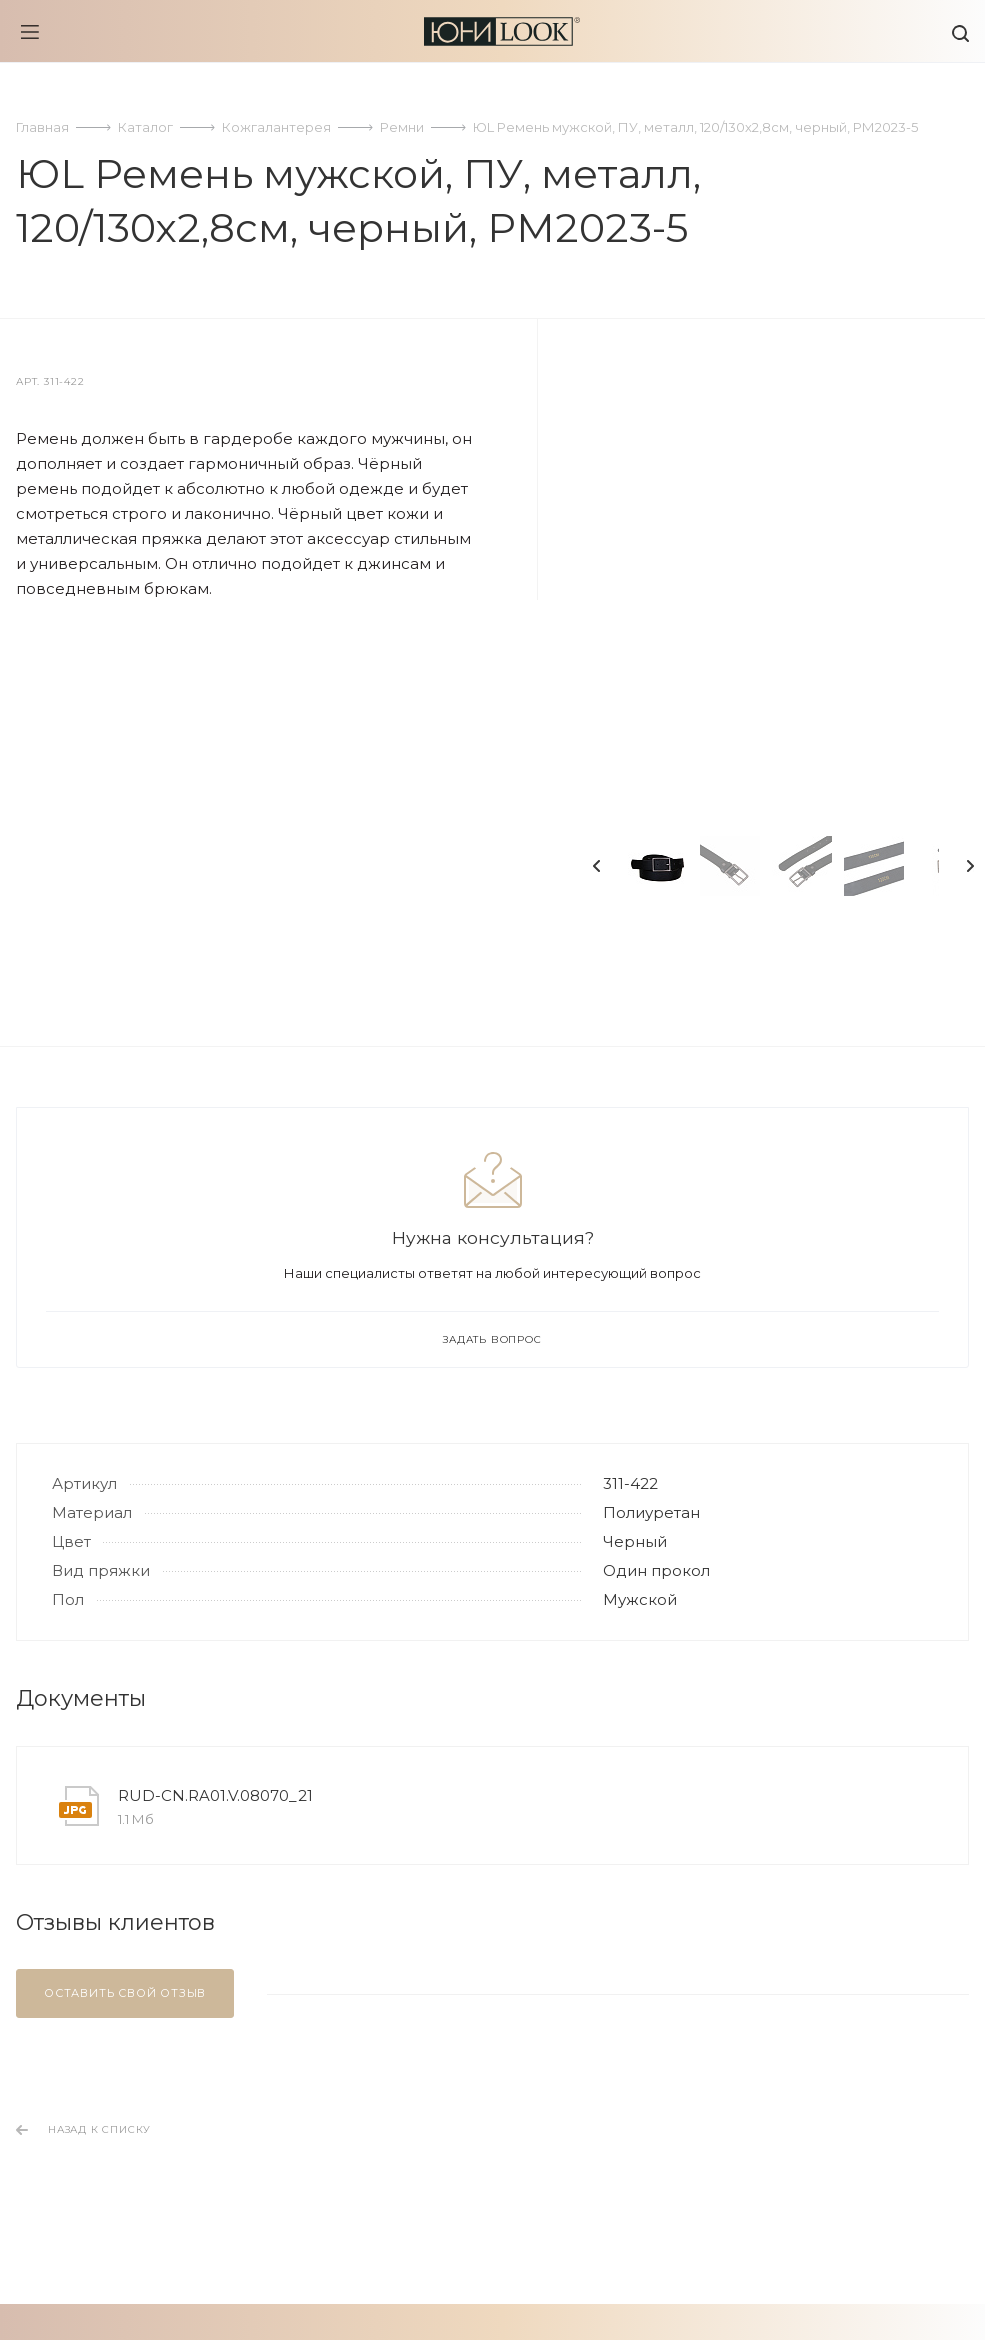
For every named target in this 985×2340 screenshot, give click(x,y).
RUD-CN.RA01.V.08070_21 (215, 1795)
